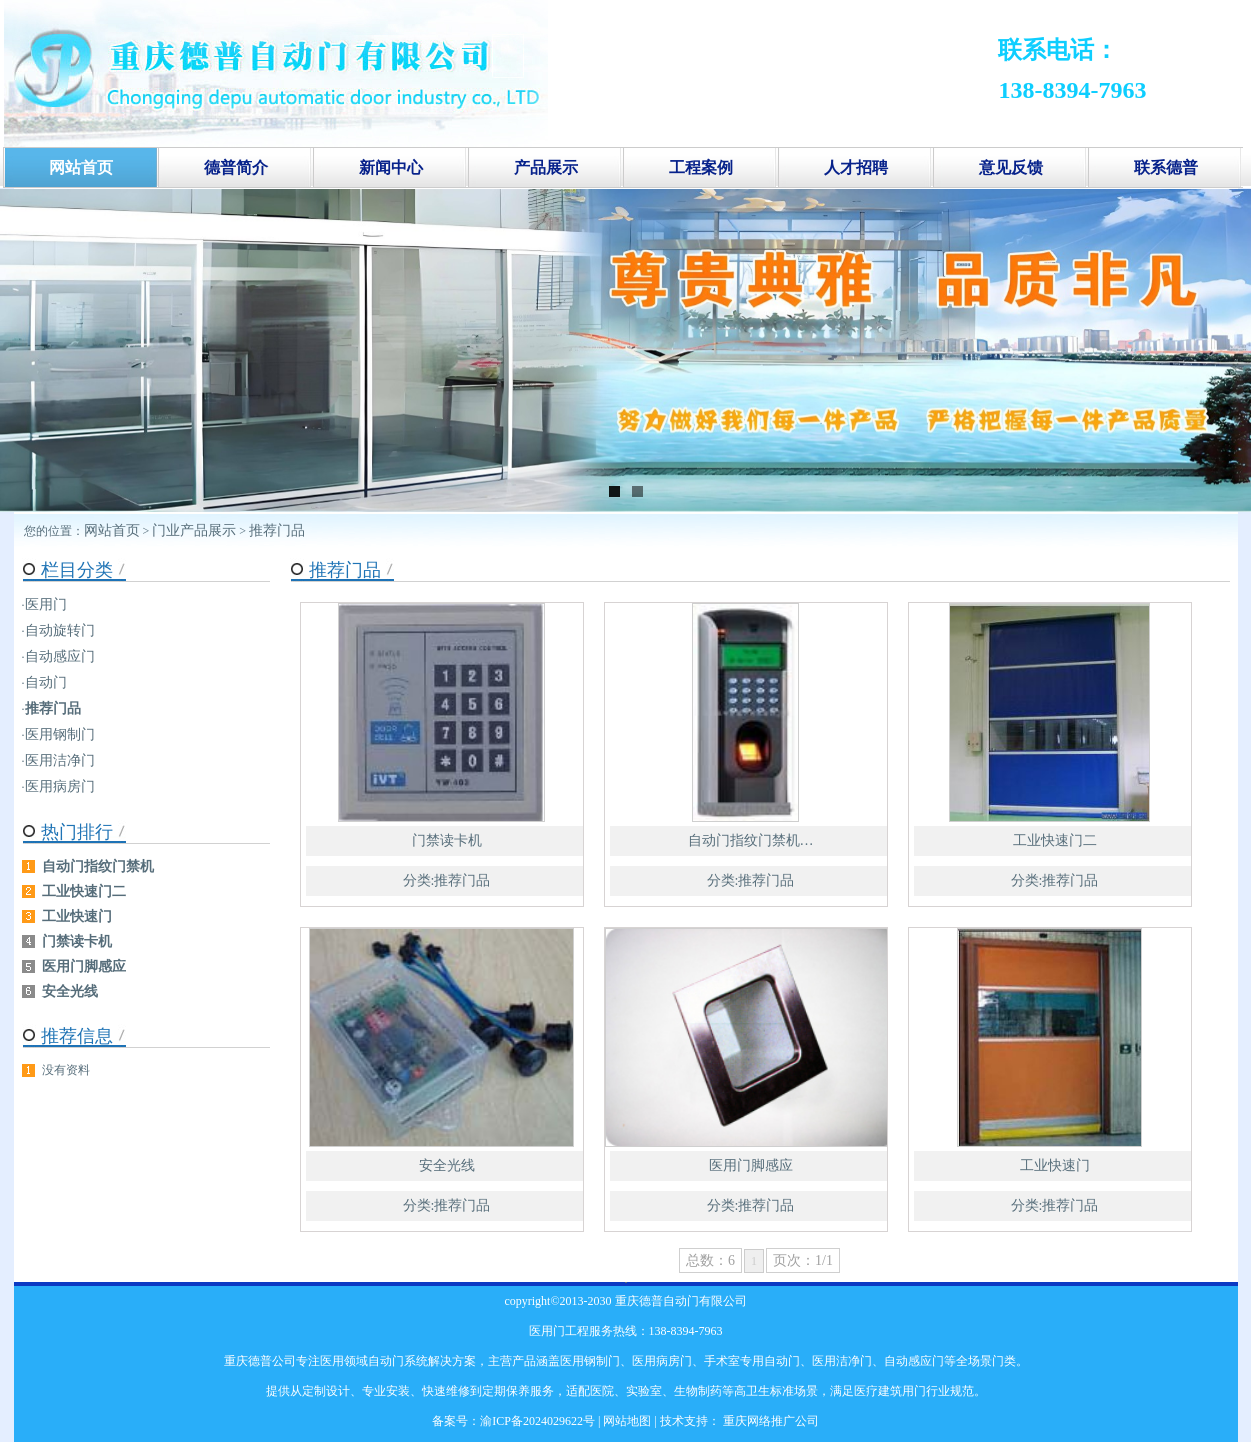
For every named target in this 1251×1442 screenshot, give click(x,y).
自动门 (46, 682)
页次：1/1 (803, 1260)
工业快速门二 (1055, 840)
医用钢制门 (60, 734)
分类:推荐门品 (447, 880)
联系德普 (1166, 167)
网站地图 (627, 1421)
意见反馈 (1011, 167)
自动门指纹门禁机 (98, 866)
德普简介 (236, 167)
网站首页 (112, 530)
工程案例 (701, 167)
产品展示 (546, 167)
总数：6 (710, 1260)
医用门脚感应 (751, 1165)
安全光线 (447, 1165)
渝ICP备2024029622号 (537, 1421)
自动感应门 (60, 656)
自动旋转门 (60, 630)
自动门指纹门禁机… (751, 840)
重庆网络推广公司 (769, 1421)
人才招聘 (856, 167)
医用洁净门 (60, 760)
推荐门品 (277, 530)
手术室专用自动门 (752, 1361)
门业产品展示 (194, 530)
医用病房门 (60, 786)
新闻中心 (391, 167)
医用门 (46, 604)
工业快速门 (1055, 1165)
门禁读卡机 (447, 840)
